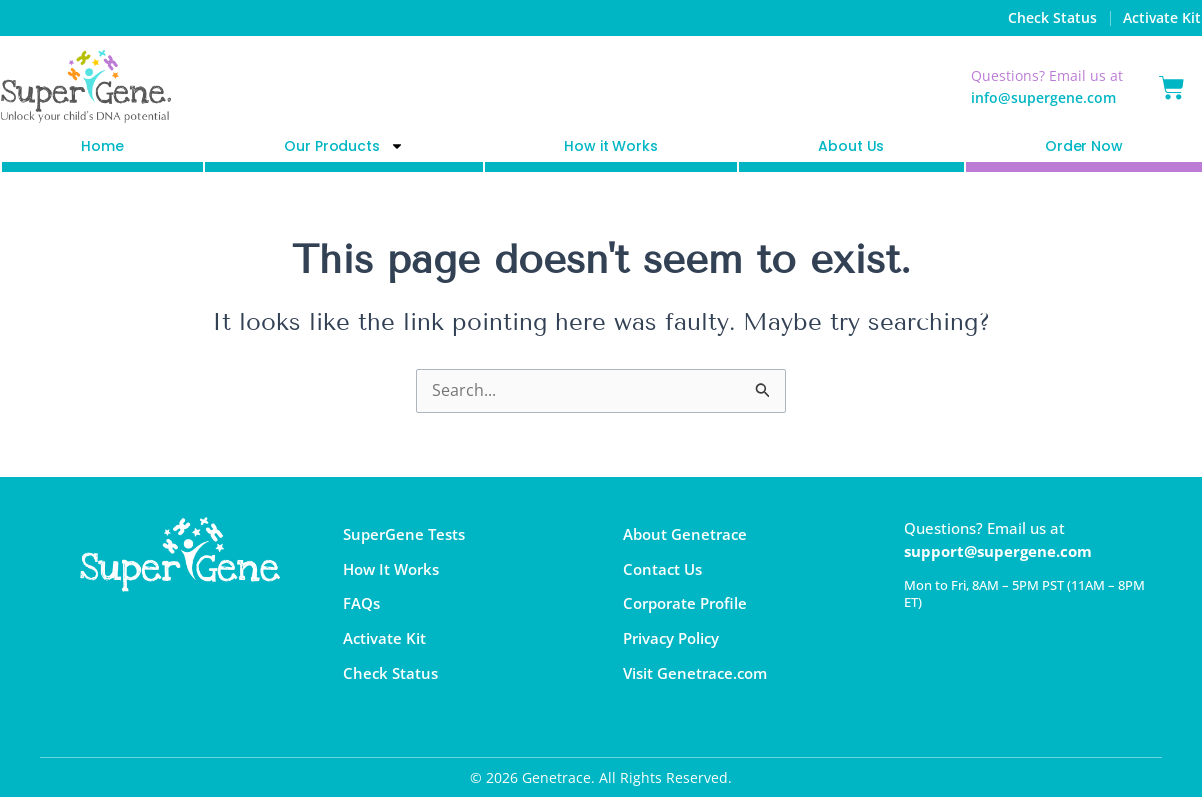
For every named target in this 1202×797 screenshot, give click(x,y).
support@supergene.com (998, 551)
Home (102, 146)
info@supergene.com (1043, 97)
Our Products (343, 146)
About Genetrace (685, 534)
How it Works (610, 146)
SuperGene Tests (404, 534)
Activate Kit (1162, 17)
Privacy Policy (671, 639)
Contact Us (662, 569)
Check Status (1052, 17)
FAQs (361, 604)
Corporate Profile (685, 604)
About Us (851, 146)
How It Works (391, 569)
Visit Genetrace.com (695, 674)
